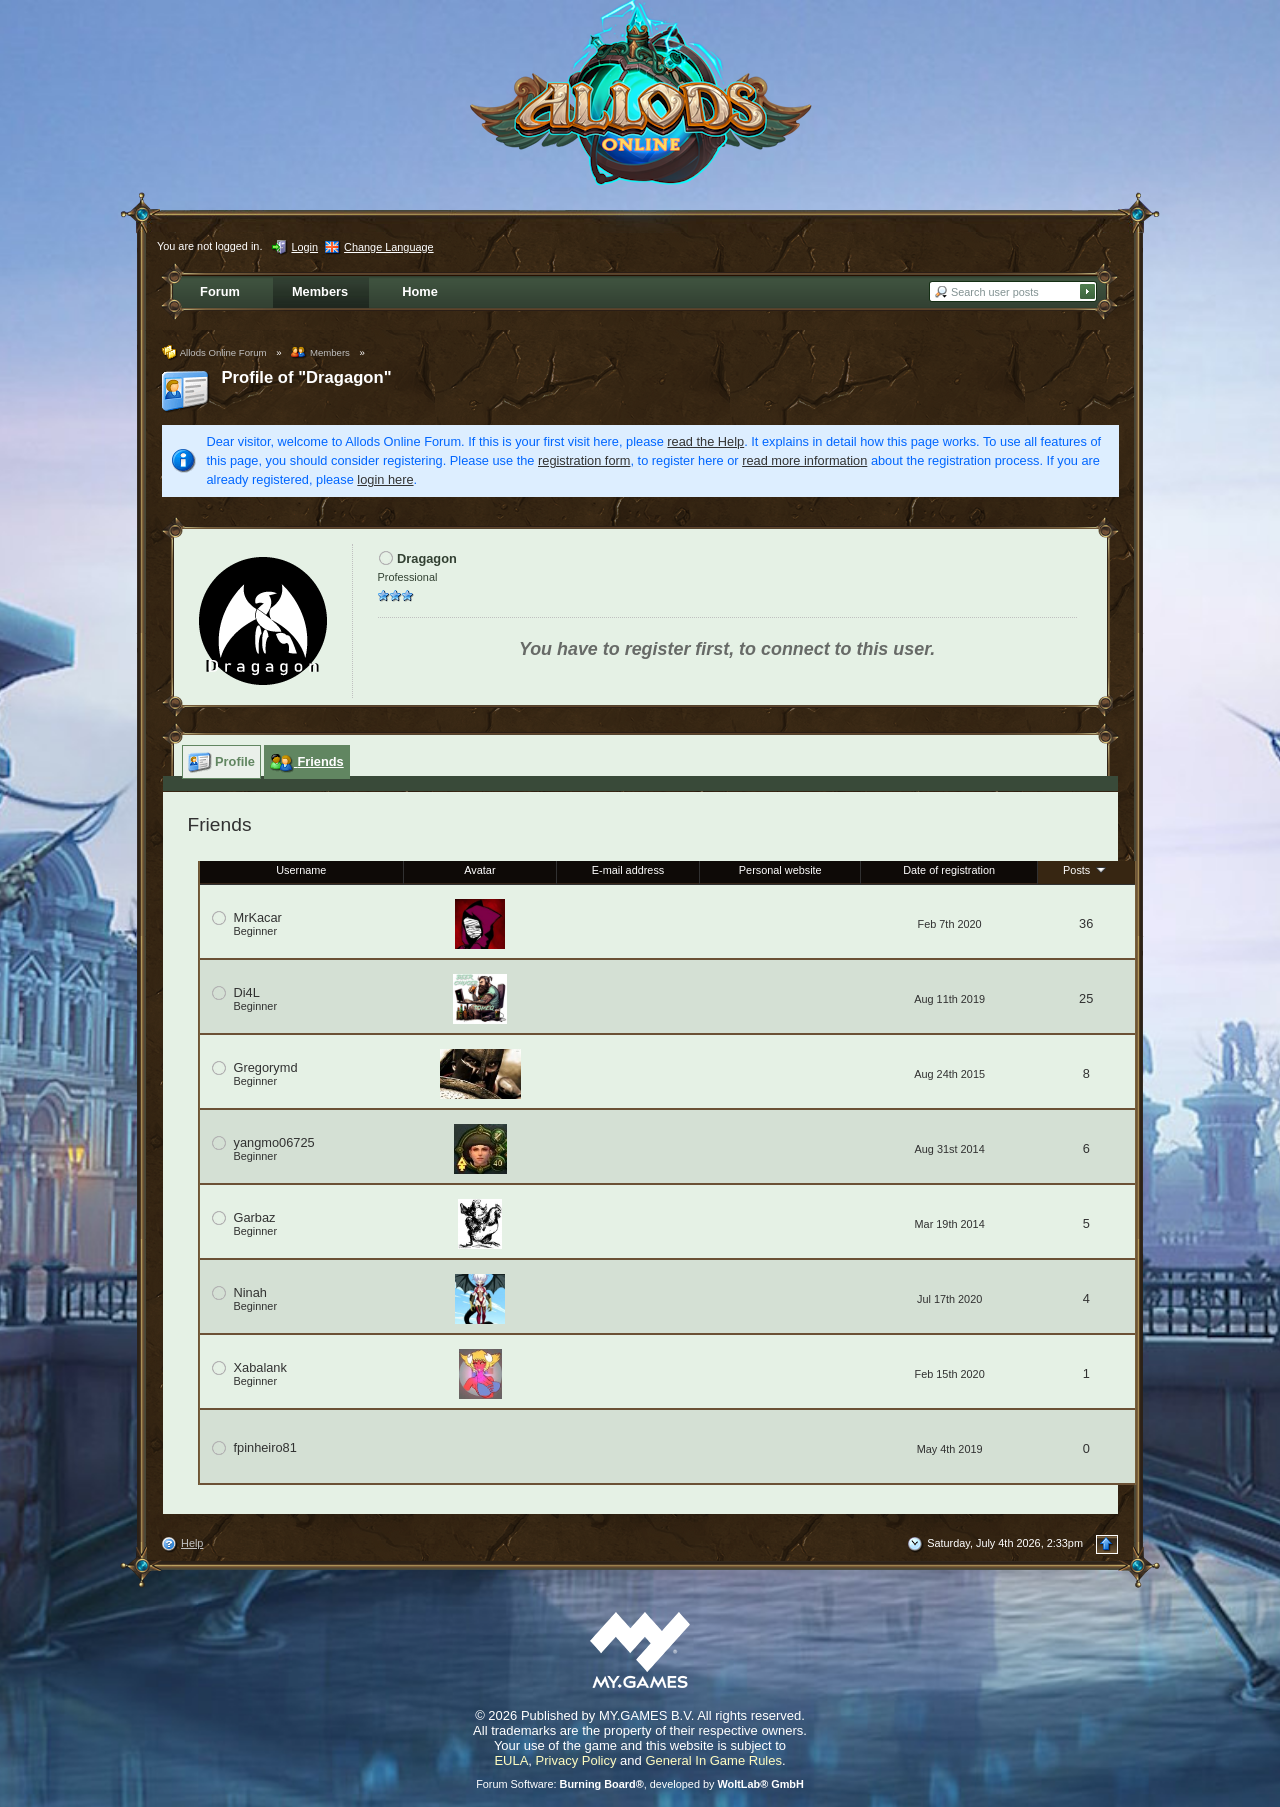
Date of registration (949, 870)
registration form (584, 460)
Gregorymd (266, 1067)
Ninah (250, 1292)
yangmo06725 (274, 1142)
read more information (804, 460)
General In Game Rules (713, 1760)
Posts (1086, 869)
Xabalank (260, 1367)
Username (301, 870)
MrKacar (258, 917)
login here (385, 479)
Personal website (780, 870)
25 (1086, 998)
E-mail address (628, 870)
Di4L (247, 992)
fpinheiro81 (265, 1447)
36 (1086, 923)
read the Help (705, 441)
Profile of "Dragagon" (307, 377)
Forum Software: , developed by (640, 1784)
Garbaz (255, 1217)
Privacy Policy (576, 1760)
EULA (511, 1760)
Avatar (479, 870)
